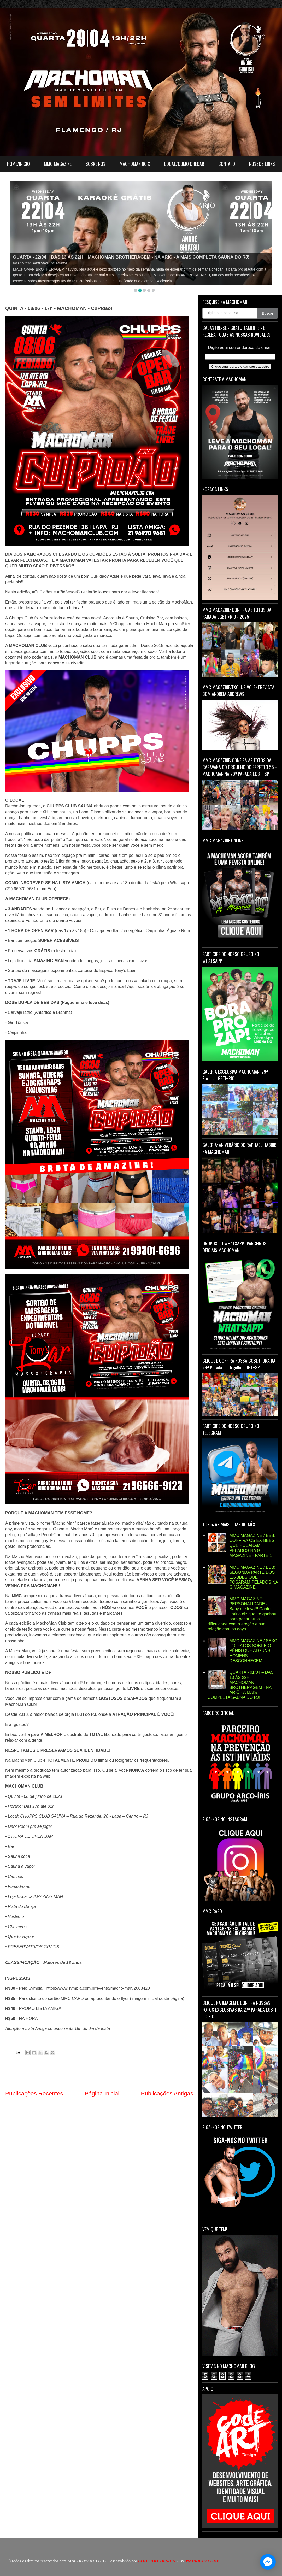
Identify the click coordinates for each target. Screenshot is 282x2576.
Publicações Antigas (167, 2093)
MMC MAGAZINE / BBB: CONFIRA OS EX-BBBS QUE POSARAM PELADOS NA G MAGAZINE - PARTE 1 (252, 1545)
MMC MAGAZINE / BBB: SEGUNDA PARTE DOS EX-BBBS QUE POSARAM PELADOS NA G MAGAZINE (253, 1577)
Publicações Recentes (34, 2093)
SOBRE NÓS (95, 163)
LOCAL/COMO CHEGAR (184, 163)
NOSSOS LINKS (262, 163)
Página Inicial (102, 2093)
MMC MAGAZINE (58, 163)
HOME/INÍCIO (18, 163)
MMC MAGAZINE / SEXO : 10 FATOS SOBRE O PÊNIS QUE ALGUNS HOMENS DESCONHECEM (253, 1650)
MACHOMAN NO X (135, 163)
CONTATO (226, 163)
